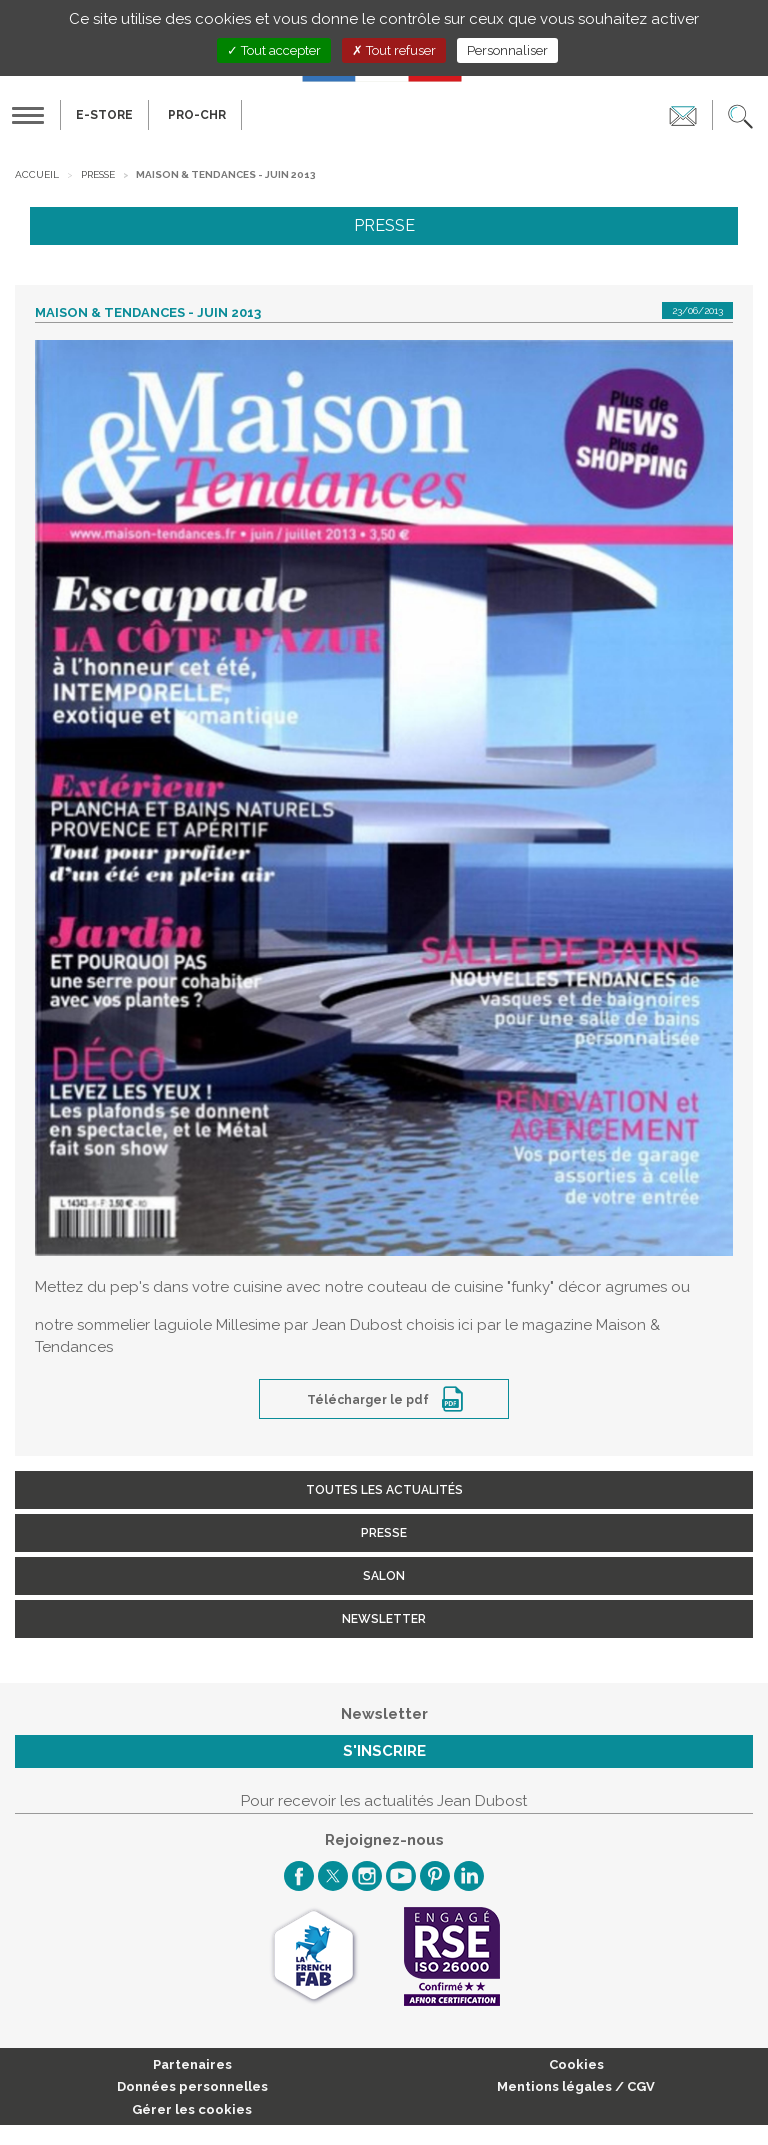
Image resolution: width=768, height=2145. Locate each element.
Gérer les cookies (192, 2109)
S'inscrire (384, 1751)
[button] (740, 115)
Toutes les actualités (384, 1490)
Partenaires (192, 2064)
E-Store (104, 115)
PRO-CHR (197, 115)
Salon (384, 1576)
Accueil (37, 174)
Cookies (576, 2064)
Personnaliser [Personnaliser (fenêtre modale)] (507, 50)
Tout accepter (274, 50)
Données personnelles (192, 2086)
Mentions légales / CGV (576, 2086)
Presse (98, 174)
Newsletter (384, 1619)
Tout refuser (394, 50)
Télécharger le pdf (369, 1400)
